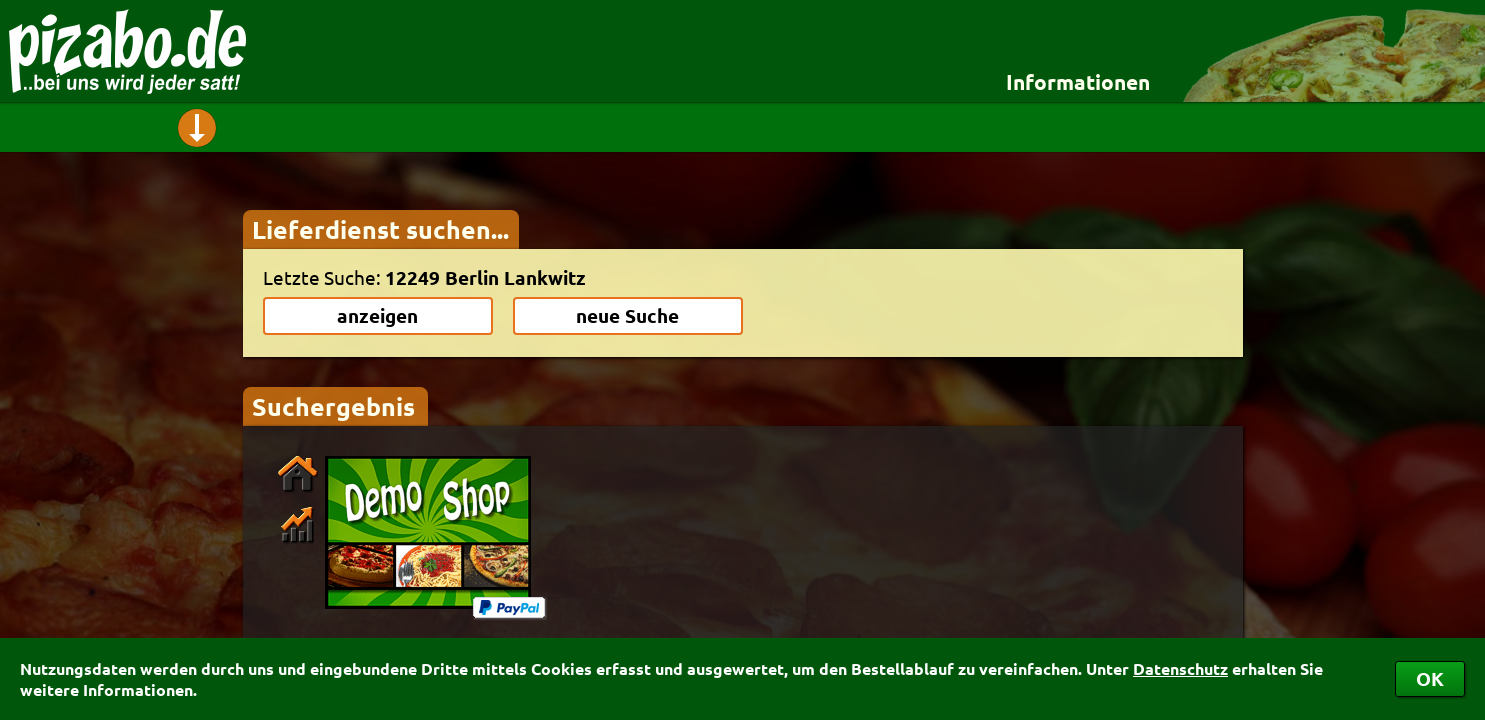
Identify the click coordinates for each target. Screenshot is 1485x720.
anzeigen (377, 315)
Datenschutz (1180, 668)
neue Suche (627, 315)
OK (1430, 678)
